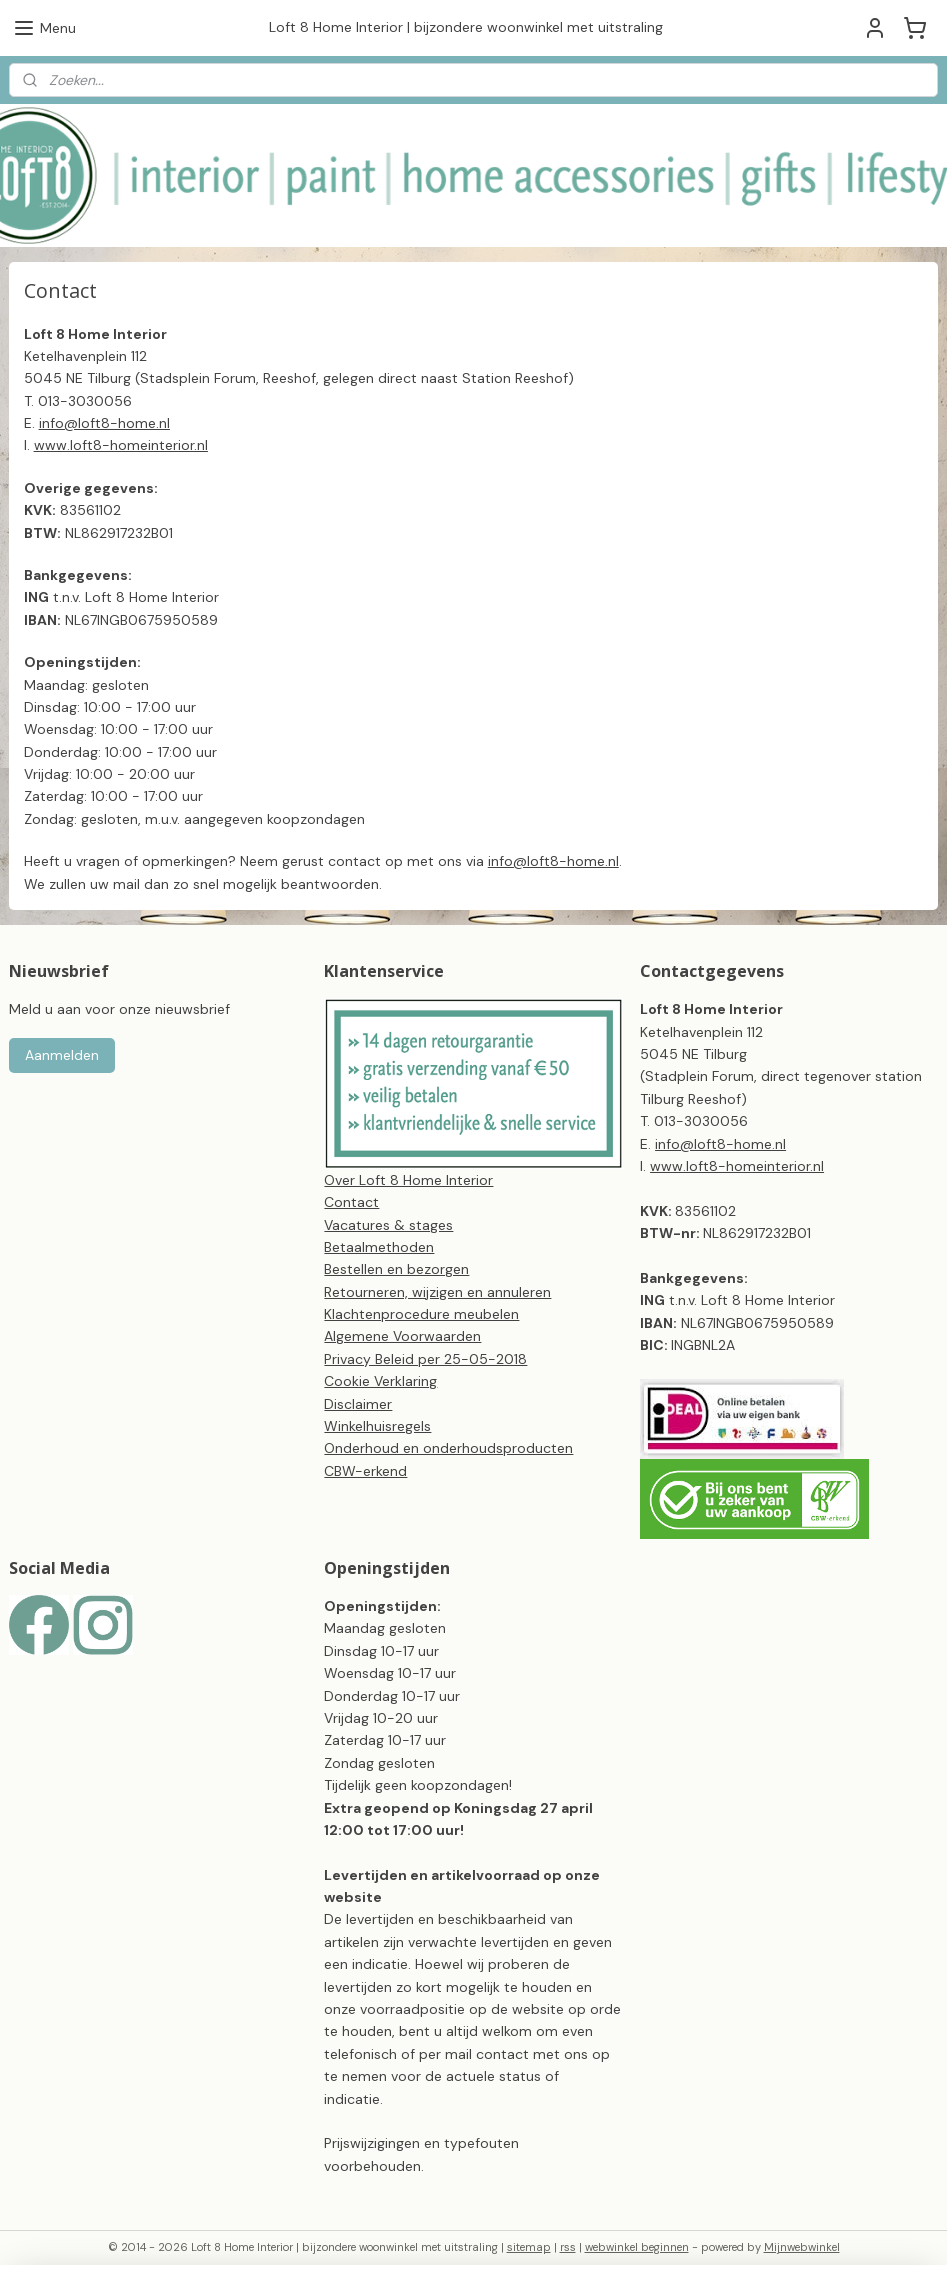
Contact (351, 1202)
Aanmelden (62, 1055)
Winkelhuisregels (377, 1426)
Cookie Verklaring (380, 1381)
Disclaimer (358, 1404)
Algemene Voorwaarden (402, 1336)
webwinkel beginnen (637, 2247)
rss (568, 2247)
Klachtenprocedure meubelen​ (421, 1314)
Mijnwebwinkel (802, 2247)
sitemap (529, 2247)
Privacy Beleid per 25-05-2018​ (425, 1359)
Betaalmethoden (379, 1247)
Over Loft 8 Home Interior (408, 1180)
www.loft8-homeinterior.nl (737, 1166)
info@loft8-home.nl (553, 861)
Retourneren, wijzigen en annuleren (437, 1292)
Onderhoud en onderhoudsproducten (448, 1448)
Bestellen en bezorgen (396, 1269)
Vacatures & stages (388, 1225)
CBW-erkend (365, 1471)
